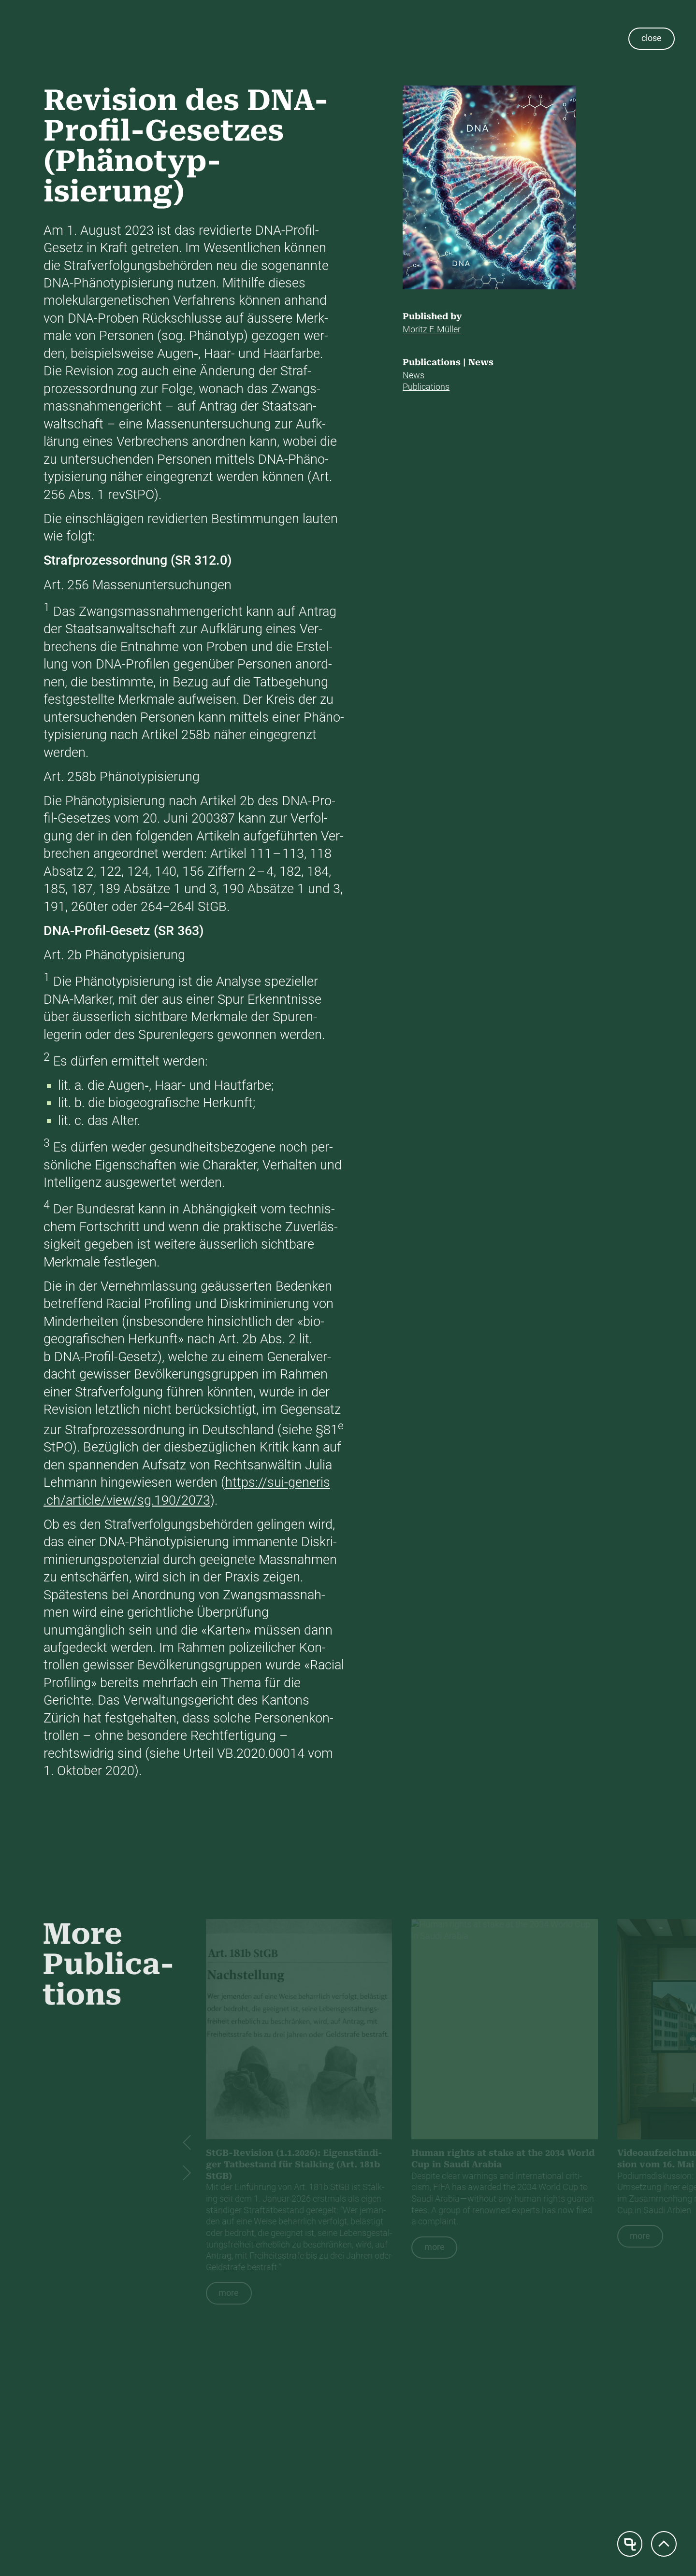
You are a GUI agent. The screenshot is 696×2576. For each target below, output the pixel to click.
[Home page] (630, 2544)
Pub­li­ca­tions (426, 387)
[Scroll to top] (664, 2544)
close (651, 38)
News (413, 375)
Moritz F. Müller (432, 329)
